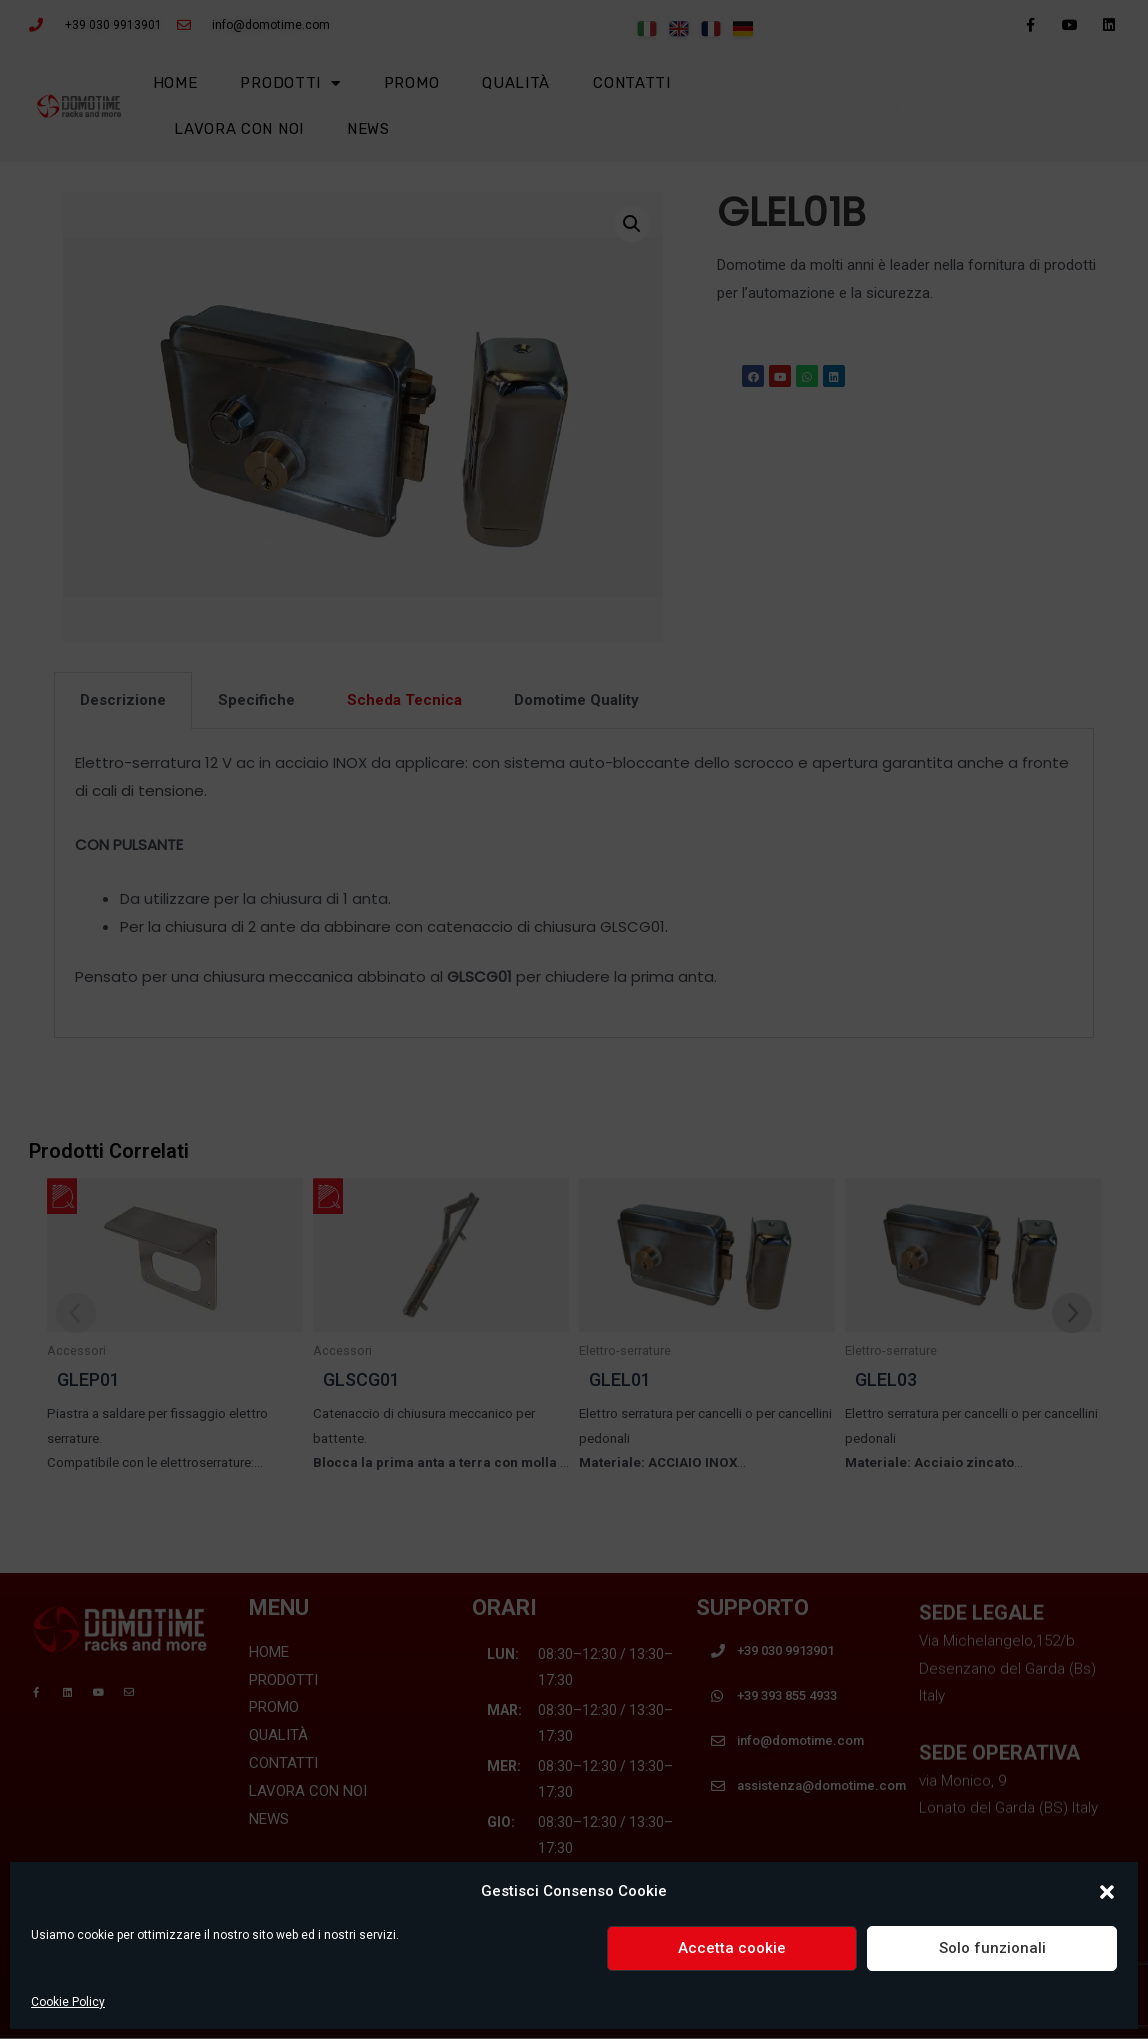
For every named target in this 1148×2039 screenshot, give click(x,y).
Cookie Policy (68, 2002)
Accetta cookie (732, 1948)
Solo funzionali (992, 1948)
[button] (1107, 1892)
